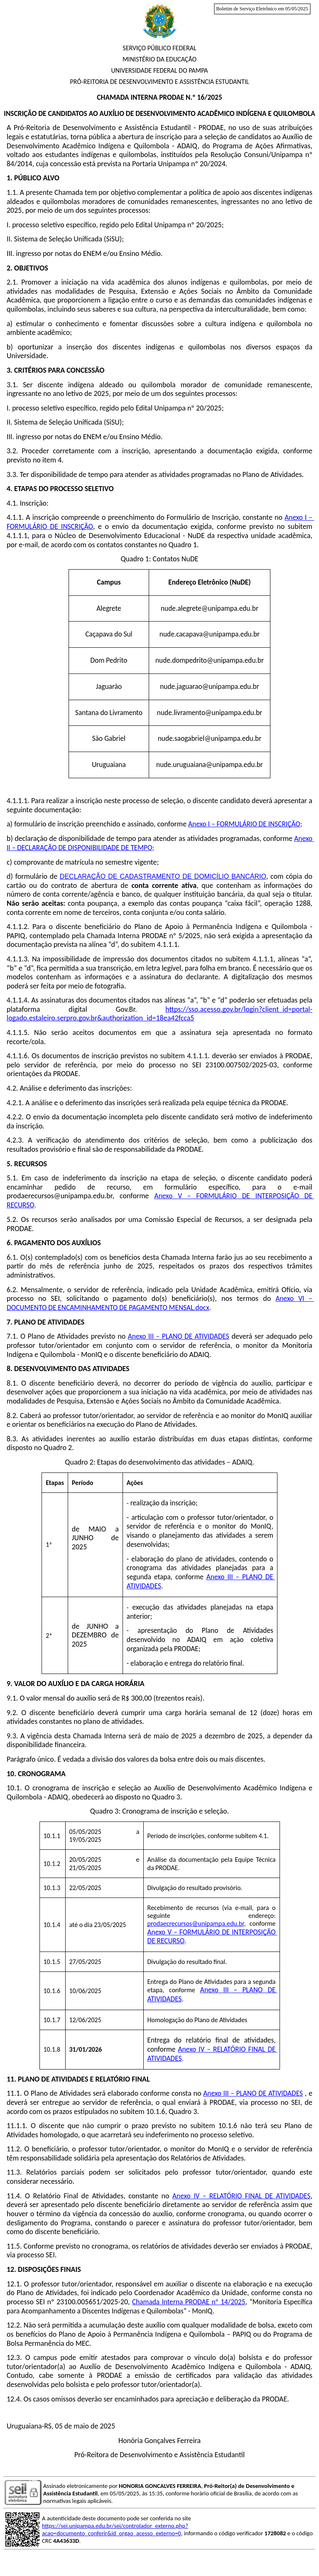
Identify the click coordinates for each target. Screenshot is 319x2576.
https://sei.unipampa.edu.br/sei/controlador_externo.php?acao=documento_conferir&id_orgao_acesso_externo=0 (115, 2529)
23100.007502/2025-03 (241, 1064)
